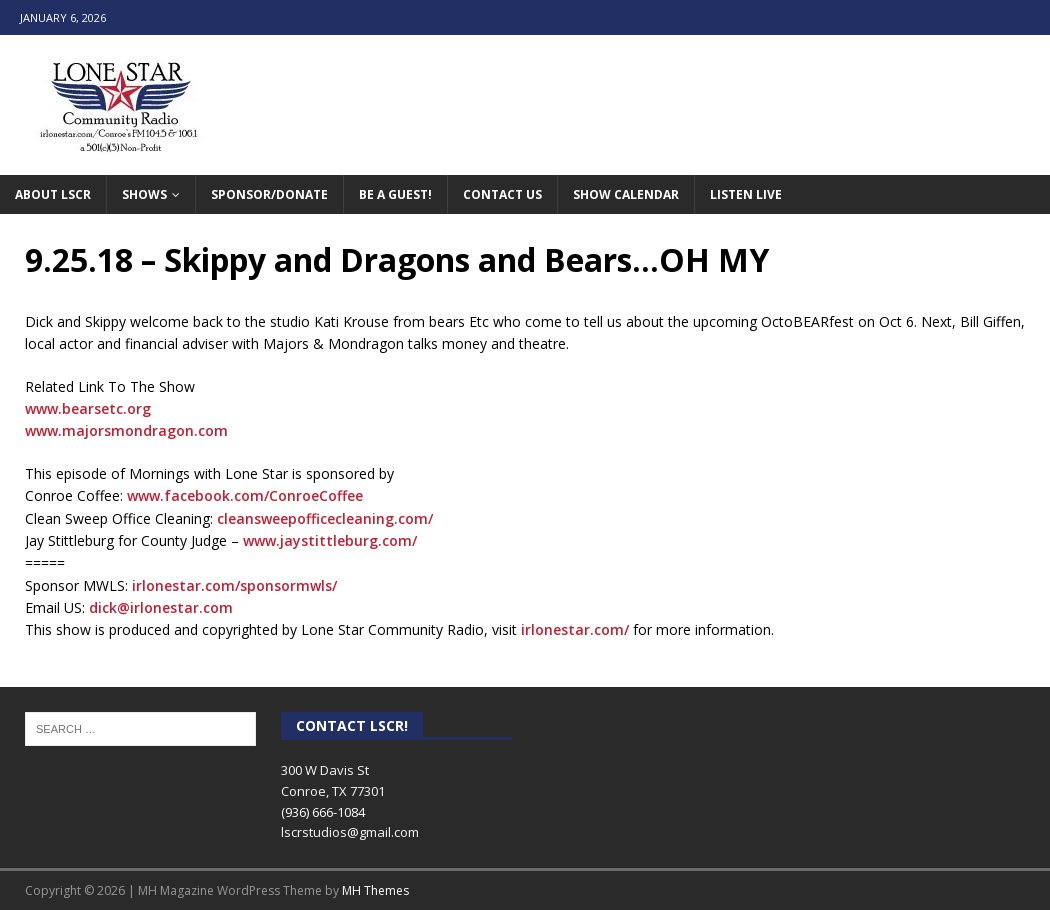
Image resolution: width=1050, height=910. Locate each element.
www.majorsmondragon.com (126, 430)
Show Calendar (626, 194)
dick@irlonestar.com (161, 607)
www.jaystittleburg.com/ (330, 540)
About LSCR (53, 194)
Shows (144, 194)
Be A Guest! (395, 194)
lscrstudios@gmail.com (350, 832)
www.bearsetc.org (88, 408)
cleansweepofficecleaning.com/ (325, 518)
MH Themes (375, 890)
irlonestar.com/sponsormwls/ (234, 585)
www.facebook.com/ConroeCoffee (245, 495)
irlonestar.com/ (575, 629)
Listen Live (746, 194)
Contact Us (502, 194)
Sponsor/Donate (269, 194)
